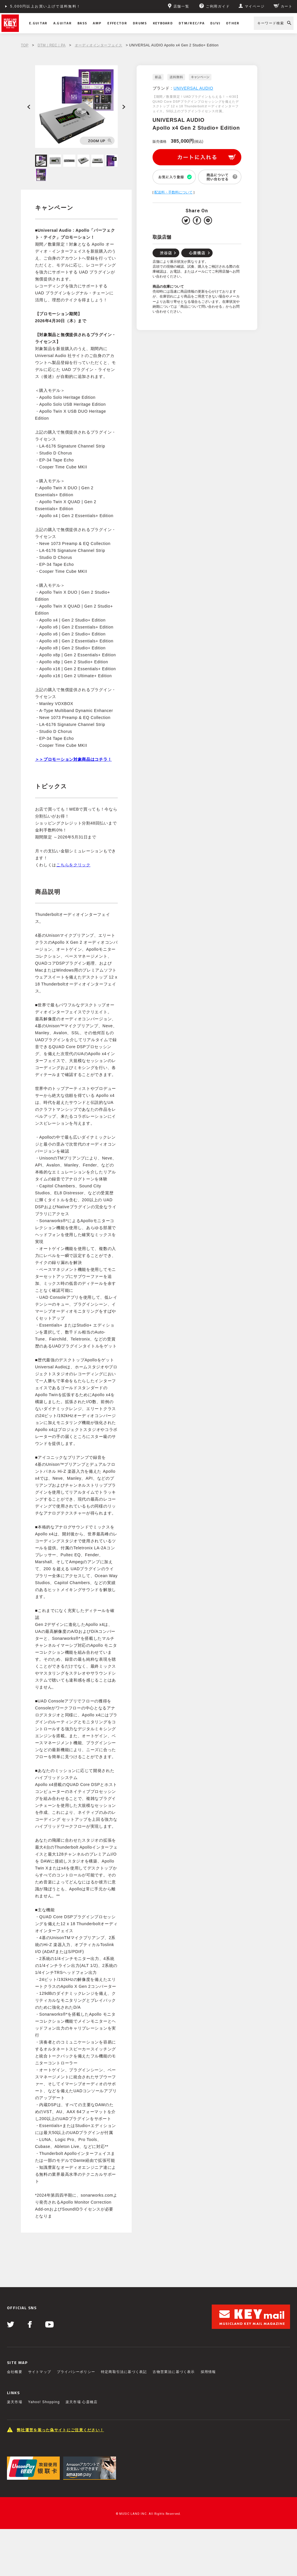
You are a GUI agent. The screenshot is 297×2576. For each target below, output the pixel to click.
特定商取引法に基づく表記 (124, 2372)
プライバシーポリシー (76, 2372)
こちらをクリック (73, 865)
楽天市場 (14, 2402)
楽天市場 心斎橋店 (81, 2402)
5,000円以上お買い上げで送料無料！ (45, 6)
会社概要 (14, 2372)
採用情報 (208, 2372)
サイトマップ (39, 2372)
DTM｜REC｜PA (52, 45)
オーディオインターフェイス (98, 45)
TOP (24, 45)
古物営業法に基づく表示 (174, 2372)
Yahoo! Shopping (44, 2402)
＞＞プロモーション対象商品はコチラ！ (73, 759)
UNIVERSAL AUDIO (193, 88)
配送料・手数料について (173, 192)
